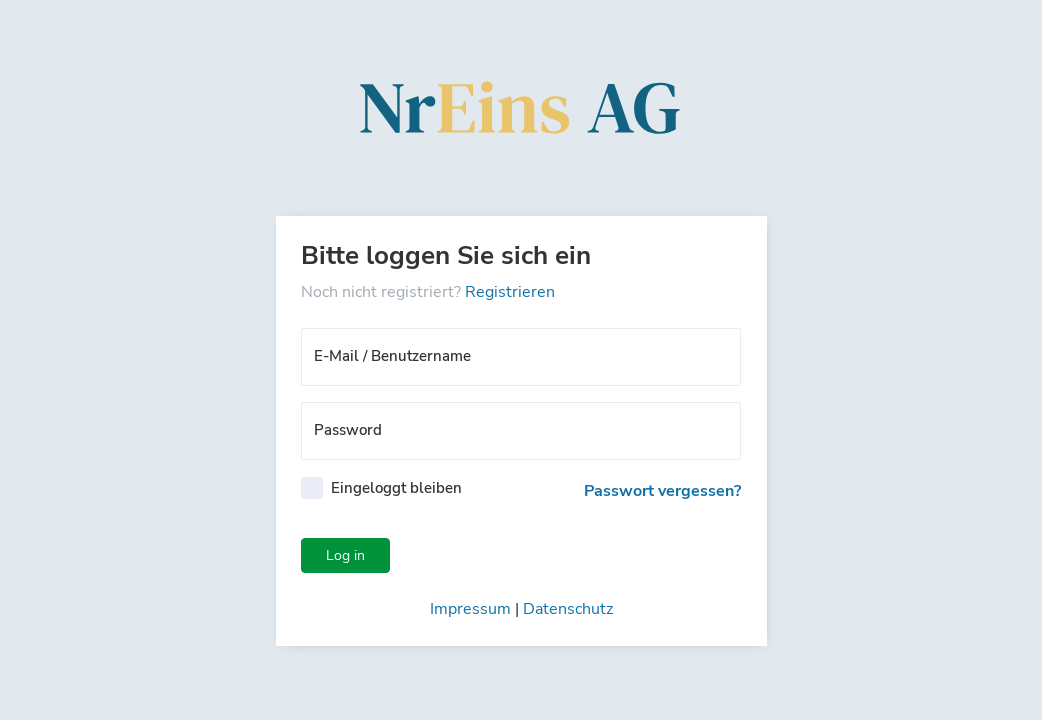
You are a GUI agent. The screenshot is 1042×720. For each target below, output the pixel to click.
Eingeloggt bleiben (396, 488)
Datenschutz (568, 609)
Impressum (470, 609)
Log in (345, 555)
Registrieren (510, 292)
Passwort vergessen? (662, 491)
